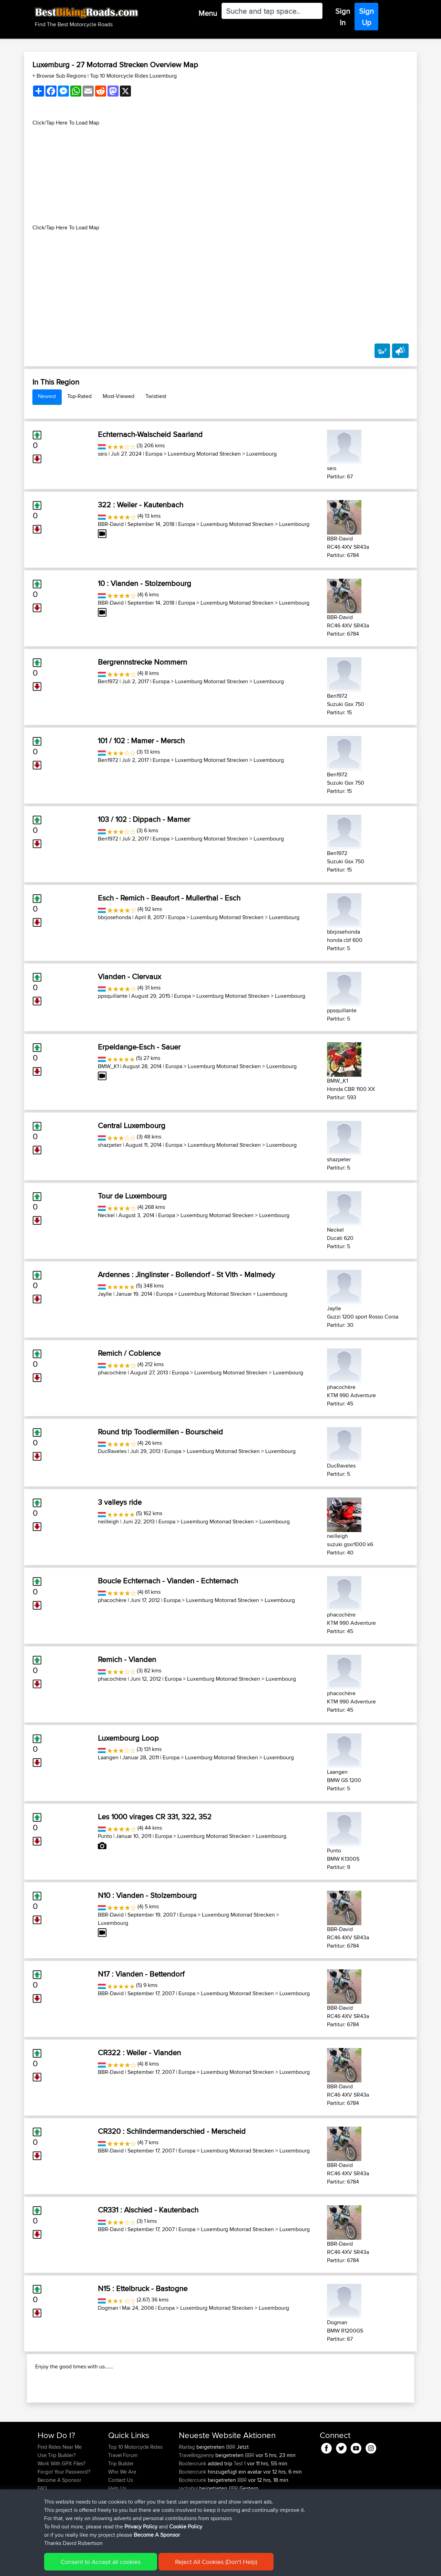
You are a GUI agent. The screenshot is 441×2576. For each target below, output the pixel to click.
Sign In (342, 17)
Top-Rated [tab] (79, 396)
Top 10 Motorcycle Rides (135, 2491)
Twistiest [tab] (155, 396)
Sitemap (102, 2565)
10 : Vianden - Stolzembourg (144, 583)
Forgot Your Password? (64, 2516)
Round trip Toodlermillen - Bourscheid (160, 1431)
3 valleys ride (120, 1502)
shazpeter (110, 1145)
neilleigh (108, 1521)
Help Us (117, 2532)
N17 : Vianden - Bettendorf (141, 1973)
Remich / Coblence (129, 1353)
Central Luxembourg (131, 1125)
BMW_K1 (108, 1066)
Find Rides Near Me (60, 2491)
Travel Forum (122, 2499)
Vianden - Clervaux (129, 976)
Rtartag (187, 2491)
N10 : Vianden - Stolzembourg (147, 1895)
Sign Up (366, 17)
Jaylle (105, 1294)
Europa (153, 454)
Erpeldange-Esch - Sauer (139, 1046)
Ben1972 (108, 681)
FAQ (42, 2532)
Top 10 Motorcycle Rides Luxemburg (133, 76)
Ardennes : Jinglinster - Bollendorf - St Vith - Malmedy (186, 1274)
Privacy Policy (130, 2565)
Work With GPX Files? (61, 2508)
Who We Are (122, 2516)
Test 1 (240, 2508)
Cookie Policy (164, 2565)
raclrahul (189, 2532)
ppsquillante (112, 996)
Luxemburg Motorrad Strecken (204, 454)
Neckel (106, 1215)
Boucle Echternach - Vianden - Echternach (168, 1580)
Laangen (108, 1757)
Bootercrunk (193, 2508)
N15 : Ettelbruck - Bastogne (142, 2288)
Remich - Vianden (127, 1659)
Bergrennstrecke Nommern (142, 661)
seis (102, 454)
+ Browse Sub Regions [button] (60, 76)
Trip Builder (121, 2508)
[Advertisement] (220, 175)
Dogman (108, 2308)
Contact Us (120, 2524)
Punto (105, 1836)
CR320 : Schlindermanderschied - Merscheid (172, 2131)
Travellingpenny (197, 2499)
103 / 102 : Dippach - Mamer (144, 819)
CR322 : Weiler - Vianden (139, 2052)
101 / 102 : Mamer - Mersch (141, 740)
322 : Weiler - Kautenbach (140, 504)
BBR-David (111, 524)
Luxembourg (261, 454)
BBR (230, 2491)
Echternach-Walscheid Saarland (150, 434)
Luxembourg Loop (128, 1737)
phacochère (112, 1372)
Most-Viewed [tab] (118, 396)
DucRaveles (112, 1451)
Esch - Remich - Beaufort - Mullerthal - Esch (169, 897)
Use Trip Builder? (57, 2499)
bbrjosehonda (114, 917)
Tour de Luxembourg (132, 1195)
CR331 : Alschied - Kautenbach (148, 2209)
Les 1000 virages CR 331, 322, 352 (155, 1816)
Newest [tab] (47, 396)
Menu (207, 13)
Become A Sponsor (59, 2524)
